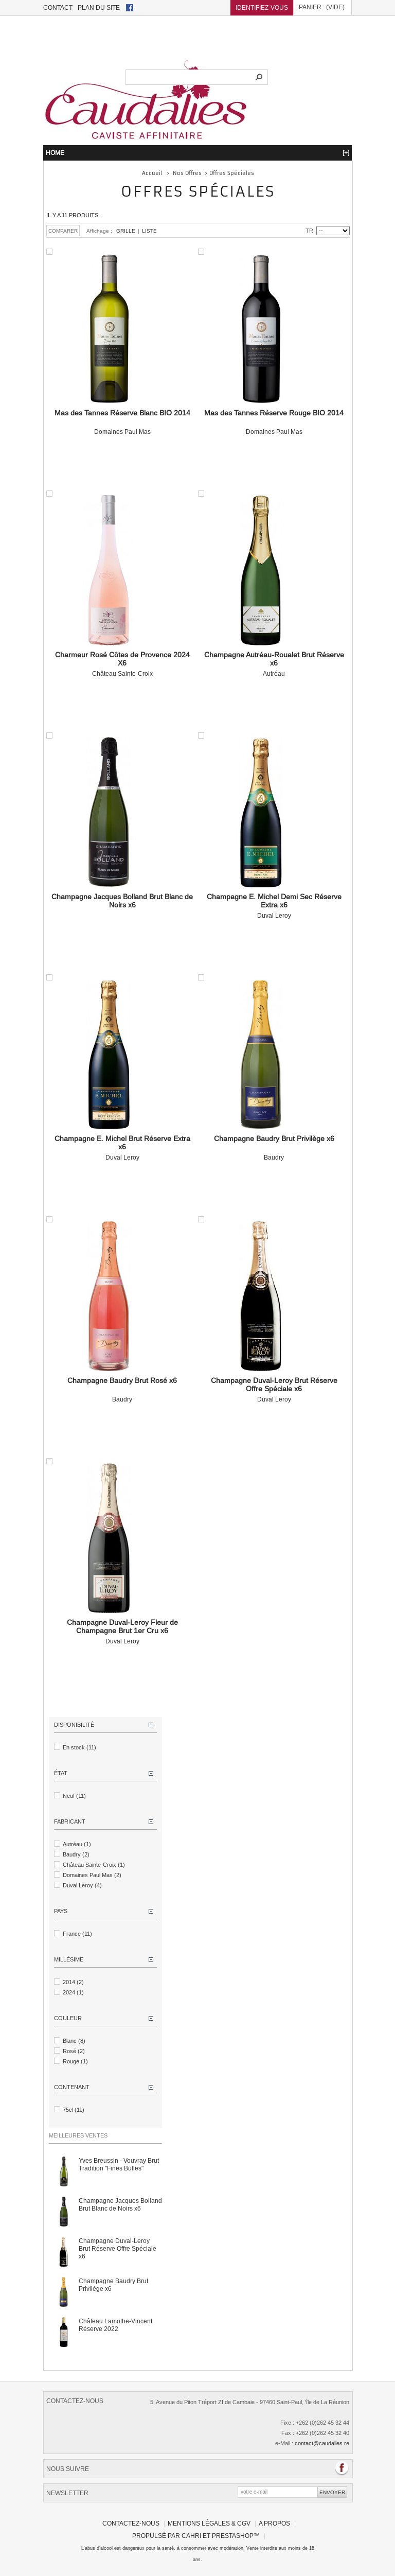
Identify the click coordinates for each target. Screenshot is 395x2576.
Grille (125, 229)
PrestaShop (233, 2535)
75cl (73, 2109)
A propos (274, 2523)
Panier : (322, 8)
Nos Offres (187, 172)
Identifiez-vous (262, 7)
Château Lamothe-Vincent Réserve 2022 (115, 2324)
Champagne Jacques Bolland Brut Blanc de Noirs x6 (120, 2204)
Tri (310, 229)
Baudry (274, 1147)
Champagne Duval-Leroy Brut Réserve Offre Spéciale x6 (117, 2247)
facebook (129, 7)
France (77, 1933)
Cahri (191, 2535)
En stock (79, 1746)
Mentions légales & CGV (209, 2523)
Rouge (75, 2060)
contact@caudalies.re (322, 2442)
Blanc (74, 2040)
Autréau (274, 663)
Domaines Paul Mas (122, 421)
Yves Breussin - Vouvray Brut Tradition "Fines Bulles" (119, 2163)
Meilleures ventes (78, 2135)
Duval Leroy (274, 905)
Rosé (74, 2050)
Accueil (152, 172)
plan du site (99, 7)
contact (58, 7)
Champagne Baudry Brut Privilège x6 (113, 2284)
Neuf (74, 1795)
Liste (149, 229)
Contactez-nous (130, 2523)
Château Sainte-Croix (122, 663)
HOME (197, 151)
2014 (73, 1981)
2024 (73, 1991)
